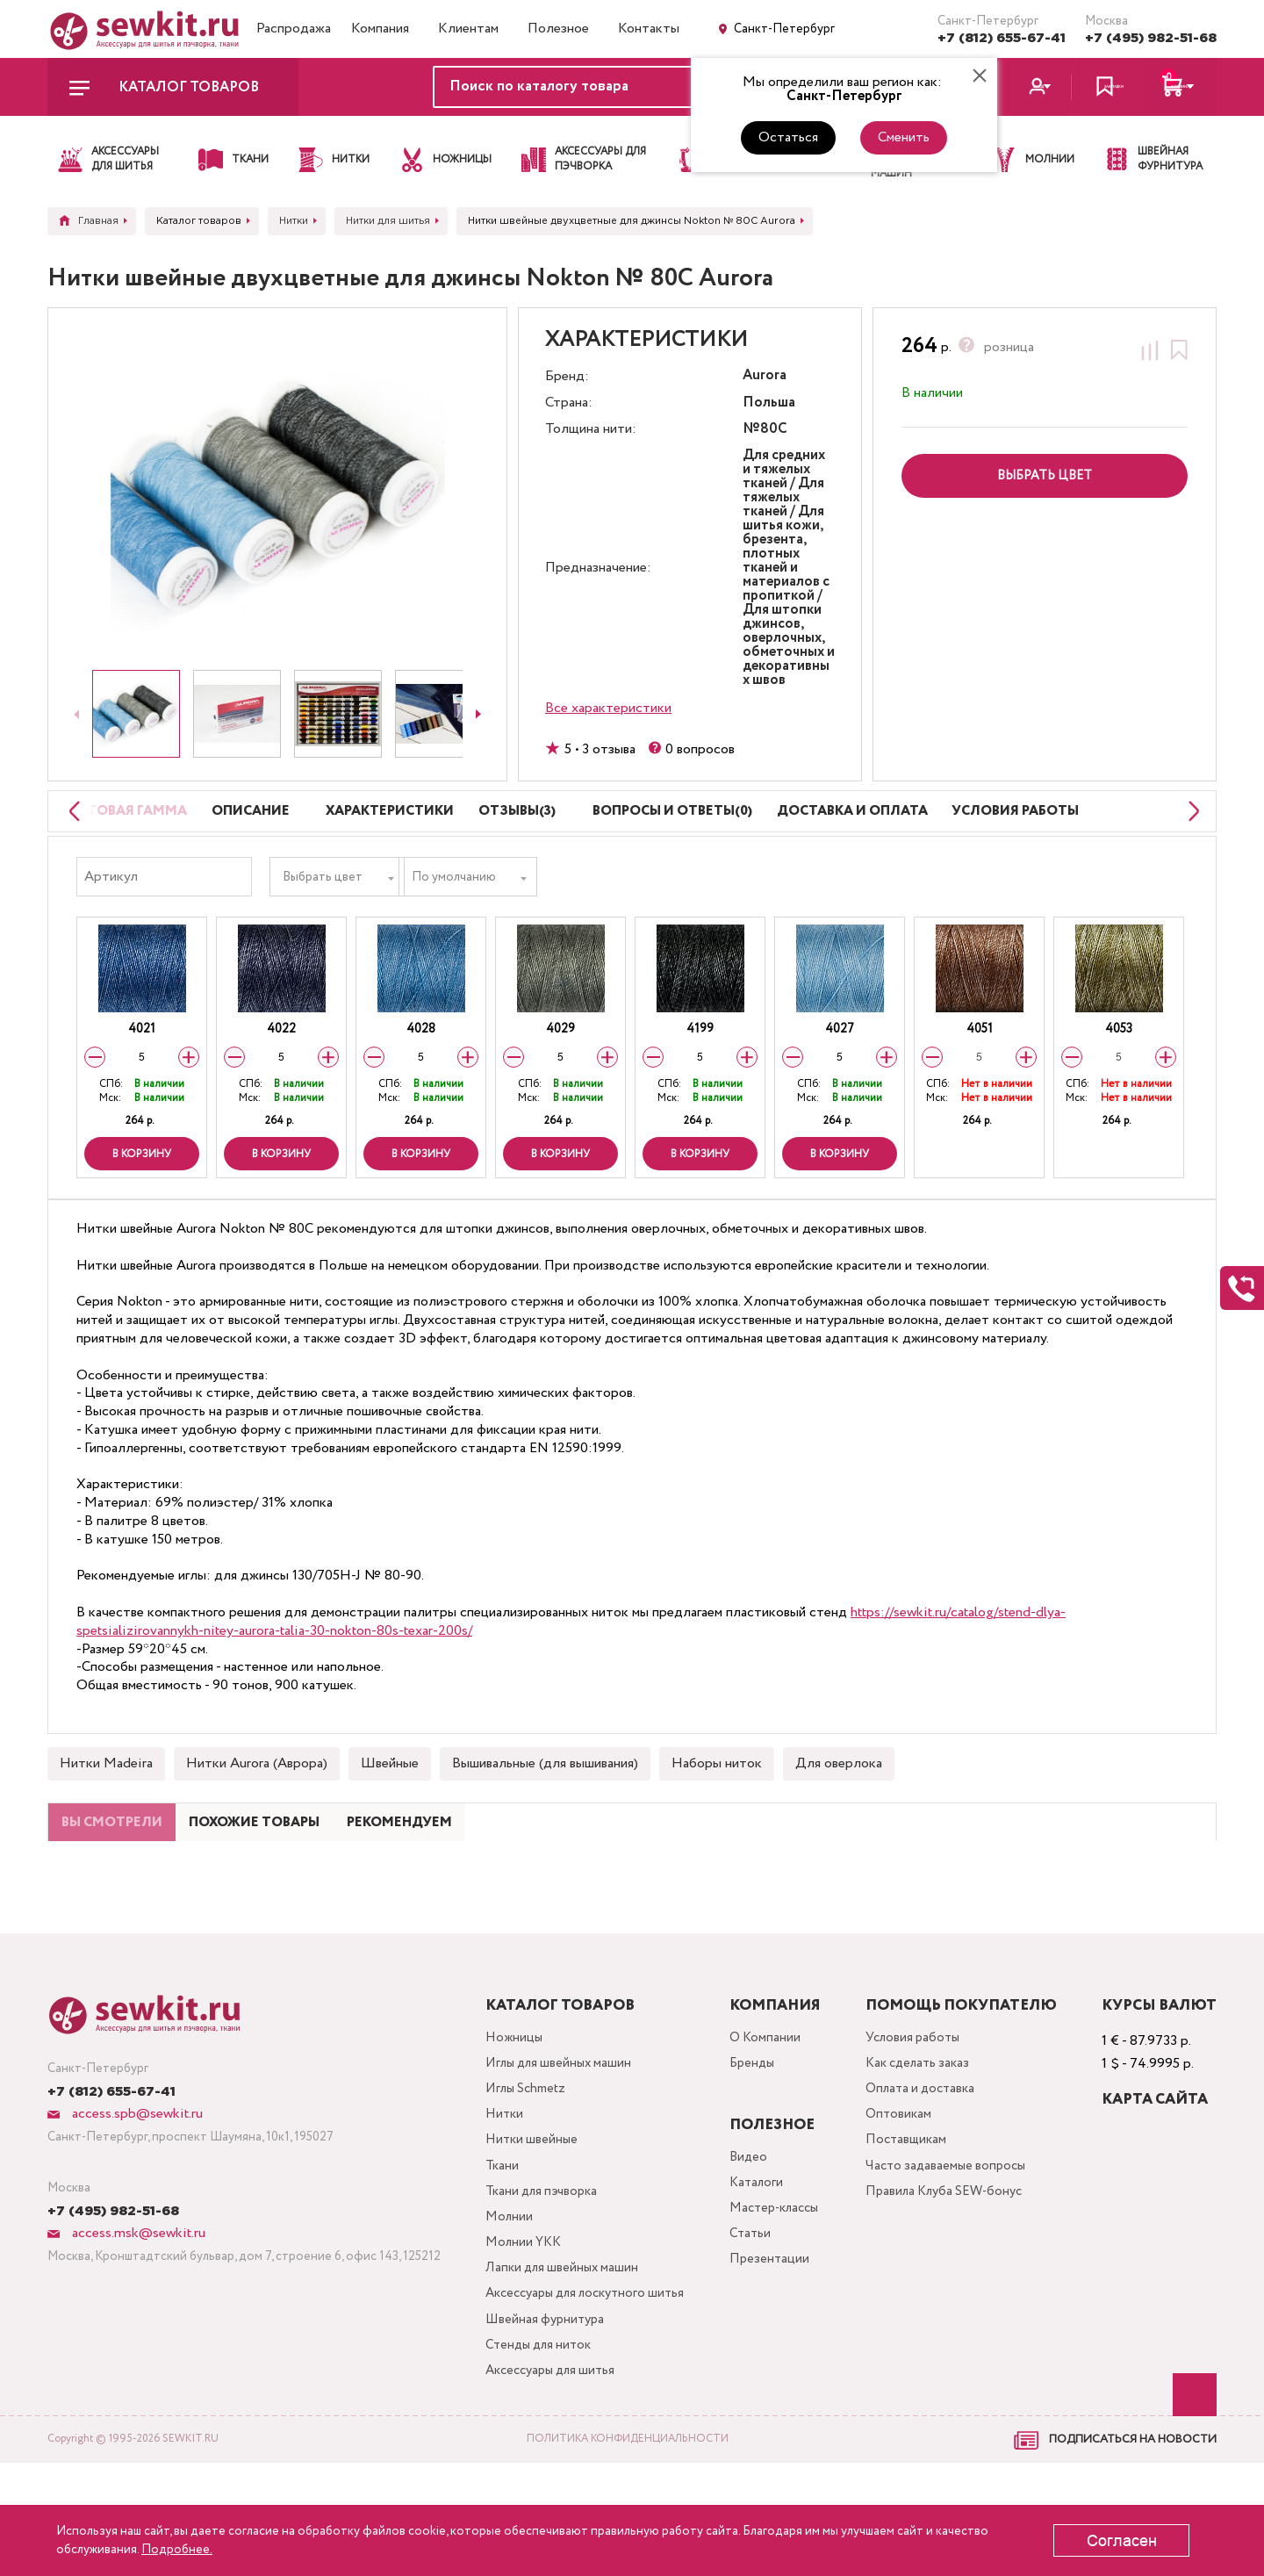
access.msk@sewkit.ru (136, 2311)
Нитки (499, 2201)
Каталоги (763, 2265)
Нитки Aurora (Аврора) (256, 1806)
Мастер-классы (784, 2293)
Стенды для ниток (536, 2454)
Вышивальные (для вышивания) (545, 1806)
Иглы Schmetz (523, 2173)
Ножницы (509, 2117)
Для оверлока (838, 1806)
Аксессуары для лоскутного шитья (587, 2398)
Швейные (390, 1806)
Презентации (775, 2349)
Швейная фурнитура (542, 2426)
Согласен (1122, 2541)
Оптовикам (906, 2201)
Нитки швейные (527, 2230)
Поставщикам (914, 2230)
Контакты (648, 28)
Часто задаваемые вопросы (955, 2258)
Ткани (496, 2258)
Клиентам (468, 28)
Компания (380, 28)
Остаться (788, 137)
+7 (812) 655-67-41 (1001, 38)
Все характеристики (608, 708)
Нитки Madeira (106, 1806)
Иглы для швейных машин (557, 2145)
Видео (754, 2237)
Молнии (504, 2314)
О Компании (771, 2117)
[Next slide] (478, 714)
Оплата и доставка (930, 2173)
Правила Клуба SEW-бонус (956, 2286)
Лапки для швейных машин (560, 2370)
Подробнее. (176, 2549)
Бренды (759, 2145)
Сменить (904, 137)
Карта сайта (1155, 2178)
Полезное (558, 28)
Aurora (764, 376)
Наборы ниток (717, 1806)
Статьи (756, 2321)
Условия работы (922, 2117)
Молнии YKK (519, 2342)
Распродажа (293, 28)
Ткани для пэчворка (539, 2286)
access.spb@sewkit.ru (135, 2192)
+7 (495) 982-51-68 (1151, 38)
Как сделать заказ (928, 2145)
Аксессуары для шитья (550, 2482)
